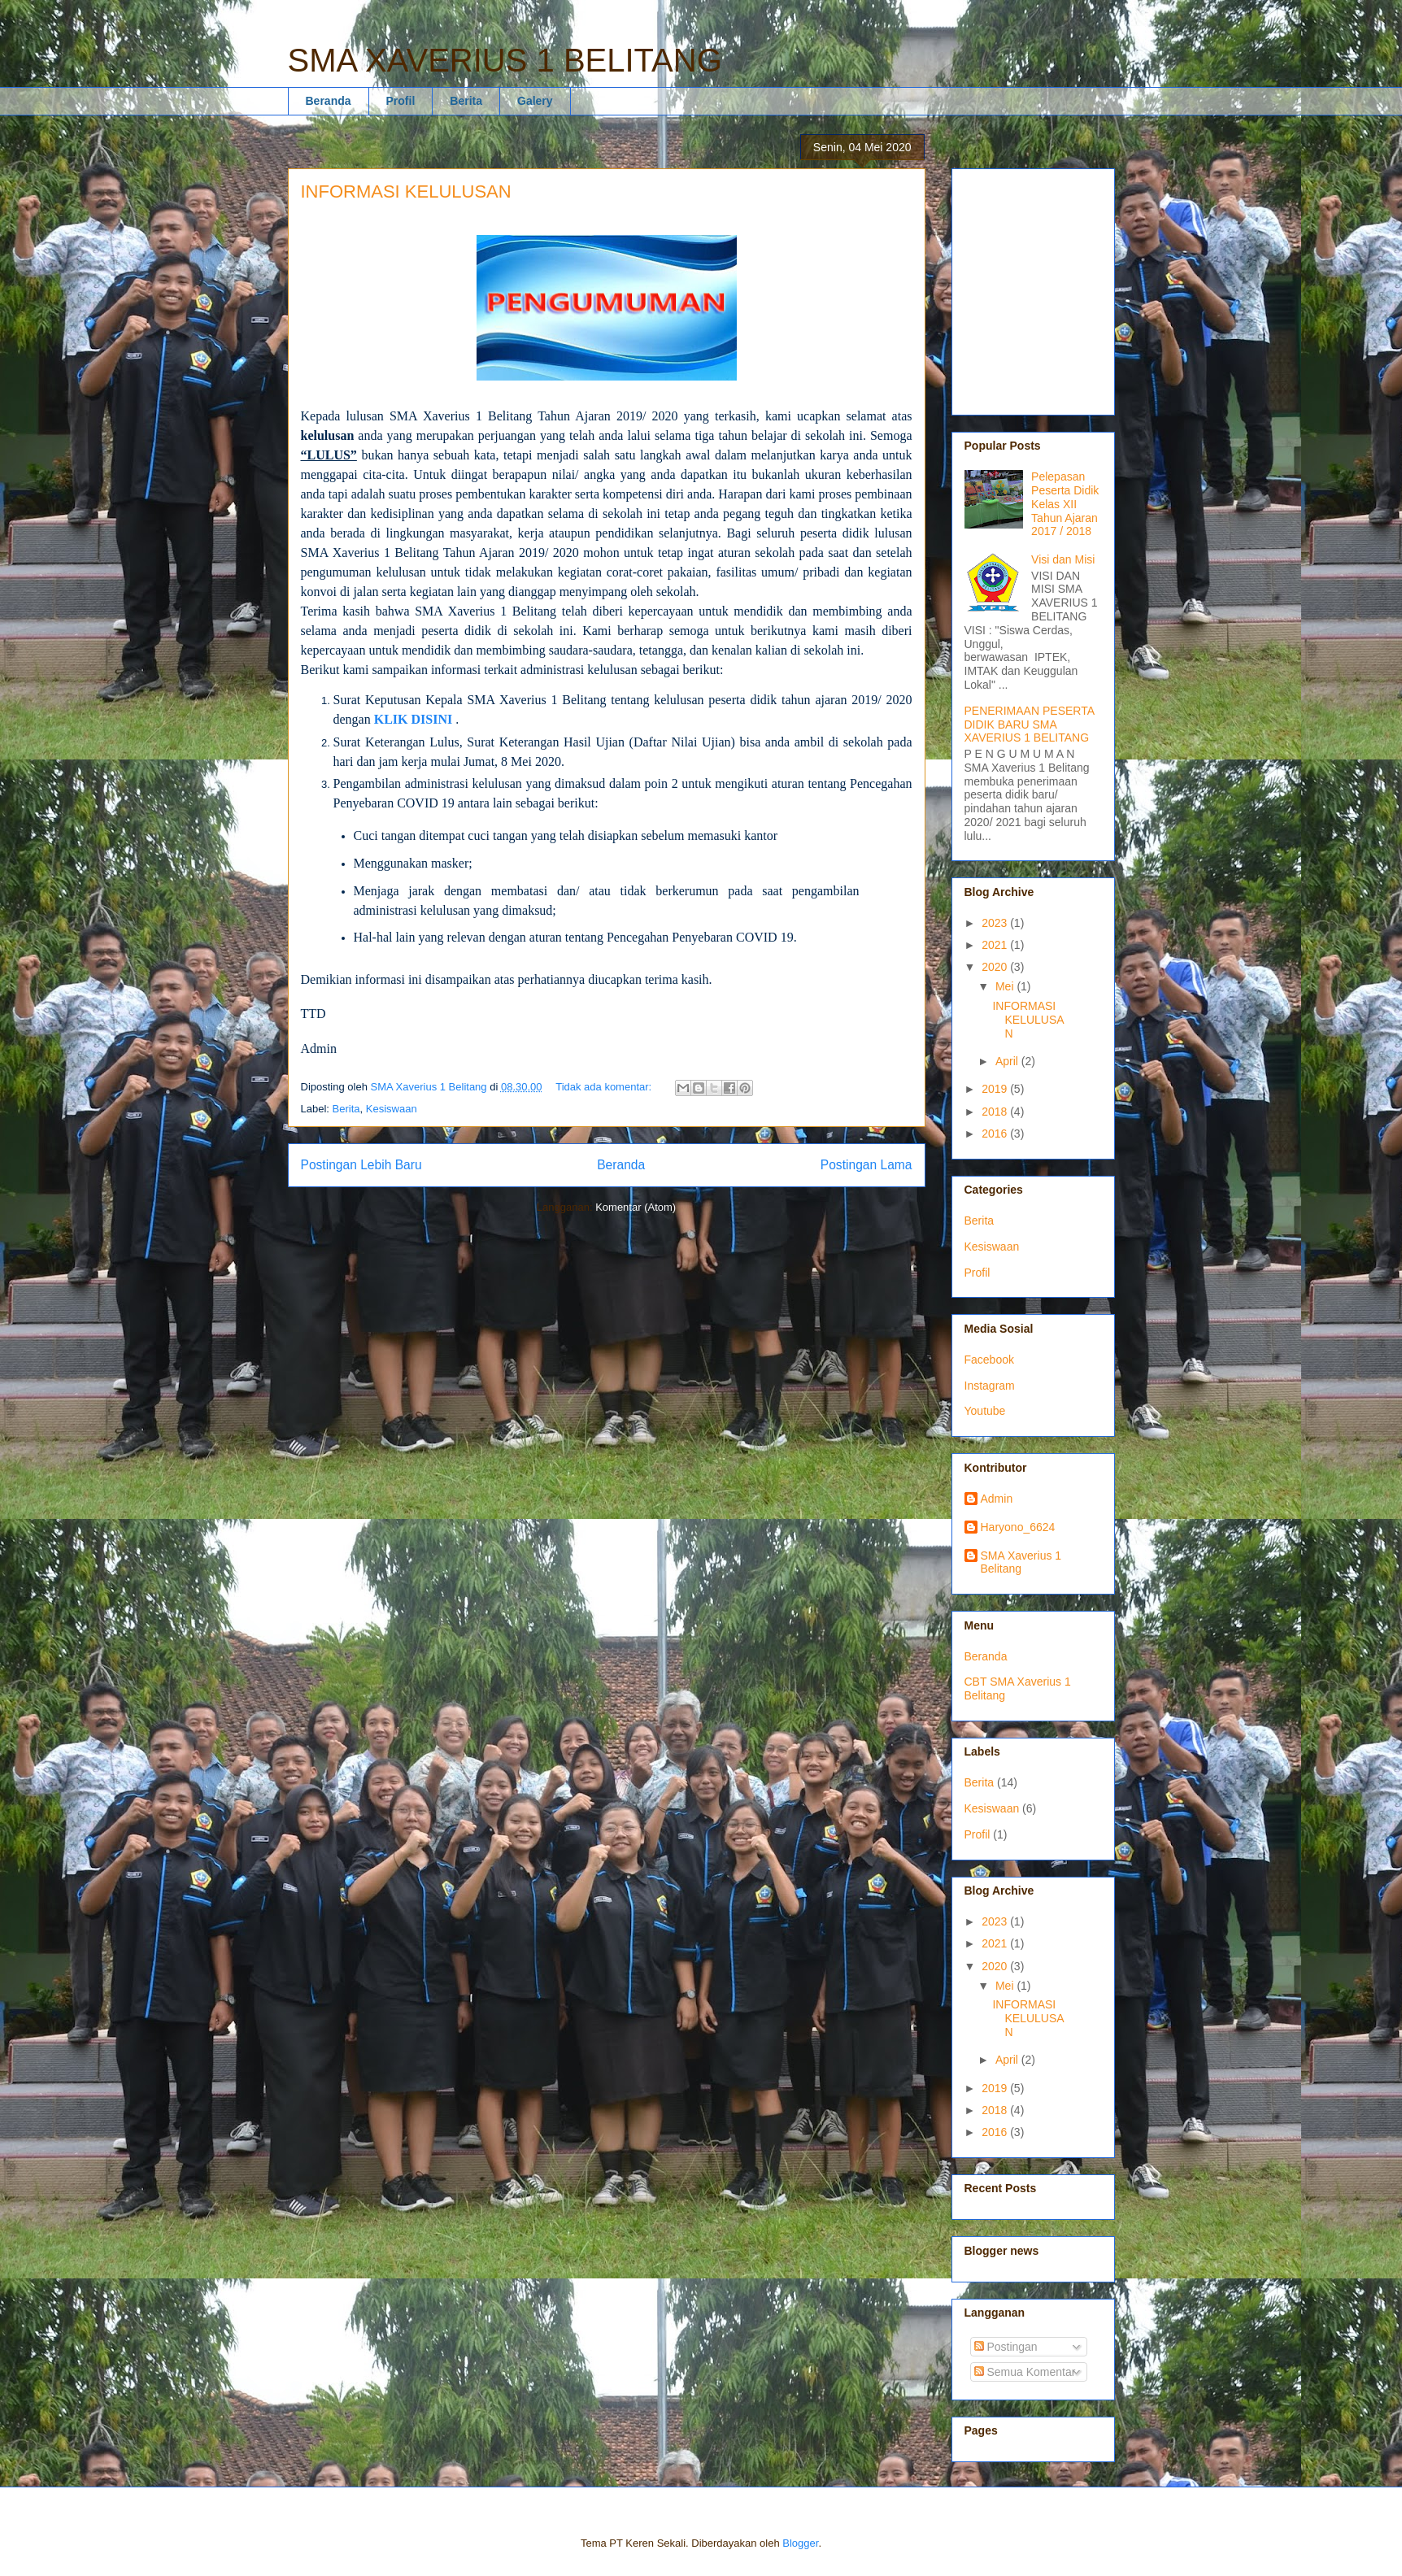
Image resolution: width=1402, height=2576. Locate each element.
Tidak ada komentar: (605, 1087)
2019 (996, 1088)
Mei (1006, 986)
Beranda (328, 100)
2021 (996, 944)
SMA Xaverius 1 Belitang (1021, 1562)
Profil (401, 100)
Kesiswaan (391, 1109)
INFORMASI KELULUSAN (406, 191)
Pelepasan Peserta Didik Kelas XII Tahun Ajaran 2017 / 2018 (1065, 503)
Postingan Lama (866, 1165)
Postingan (1006, 2346)
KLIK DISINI (413, 719)
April (1008, 1061)
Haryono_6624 (1018, 1527)
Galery (535, 100)
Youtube (985, 1410)
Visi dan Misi (1063, 559)
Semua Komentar (1025, 2371)
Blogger (800, 2543)
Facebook (989, 1359)
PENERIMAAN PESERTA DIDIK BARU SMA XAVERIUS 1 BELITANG (1029, 724)
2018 (996, 1111)
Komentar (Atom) (635, 1207)
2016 (996, 1133)
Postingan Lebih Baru (361, 1165)
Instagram (989, 1385)
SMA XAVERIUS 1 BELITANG (505, 60)
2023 (996, 922)
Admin (997, 1498)
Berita (466, 100)
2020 (996, 966)
